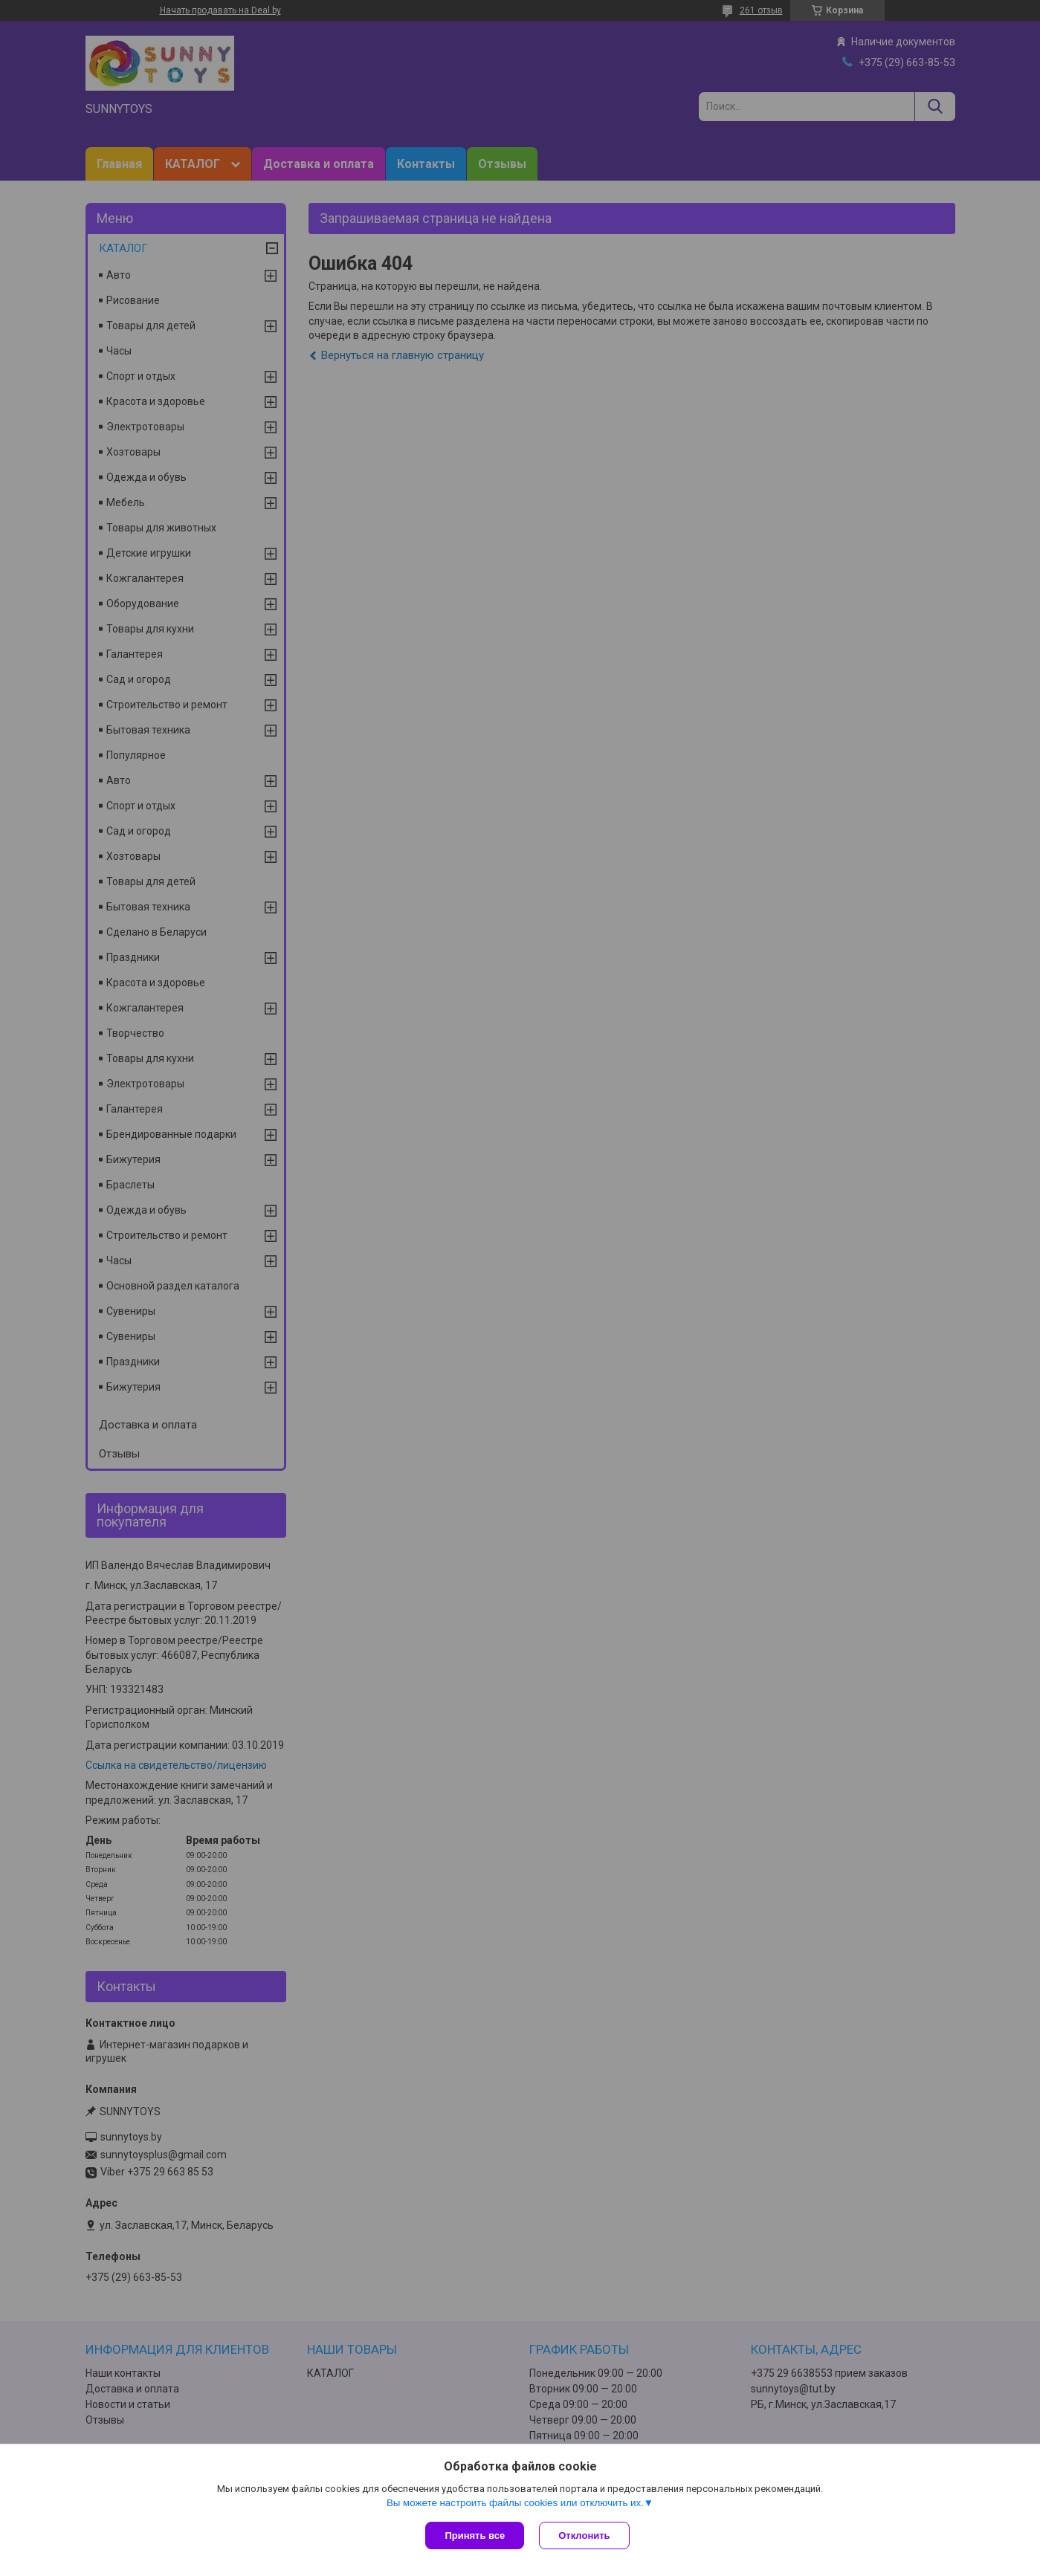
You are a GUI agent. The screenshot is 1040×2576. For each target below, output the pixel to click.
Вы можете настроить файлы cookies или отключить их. (515, 2502)
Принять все (475, 2535)
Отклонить (584, 2535)
